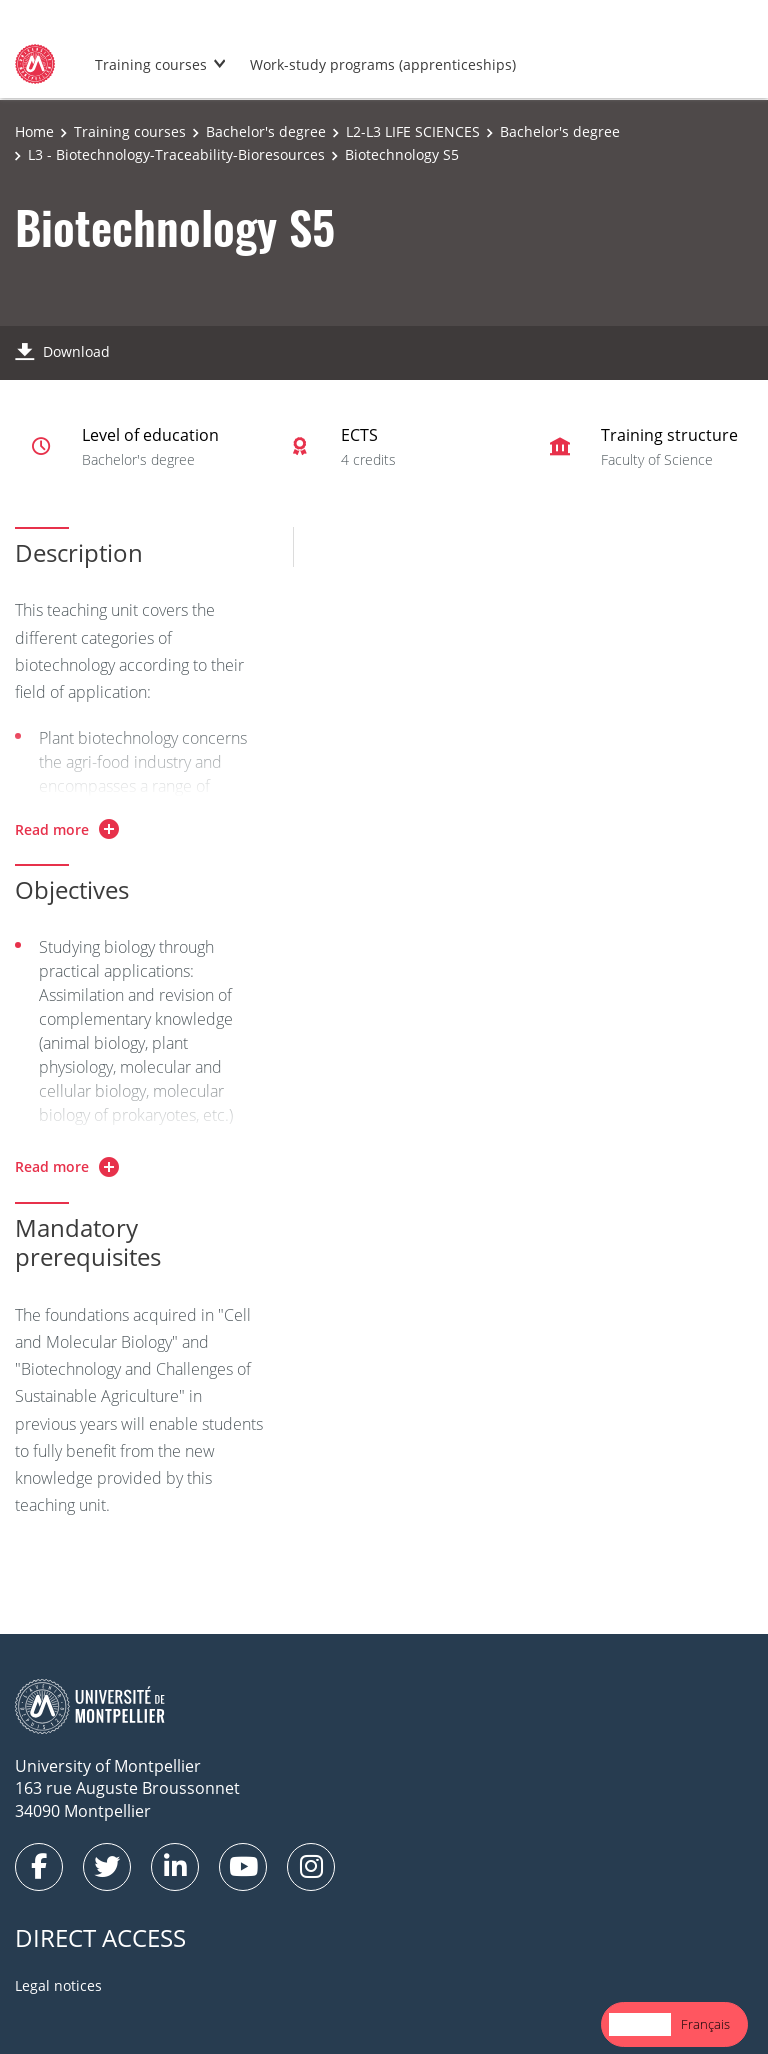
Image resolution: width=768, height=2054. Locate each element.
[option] (705, 2024)
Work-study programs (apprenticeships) (383, 64)
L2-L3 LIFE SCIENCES (413, 131)
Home (34, 131)
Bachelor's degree (266, 131)
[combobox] (640, 2024)
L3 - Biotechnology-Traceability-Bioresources (176, 154)
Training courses (151, 64)
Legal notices (58, 1985)
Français (705, 2024)
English (640, 2024)
